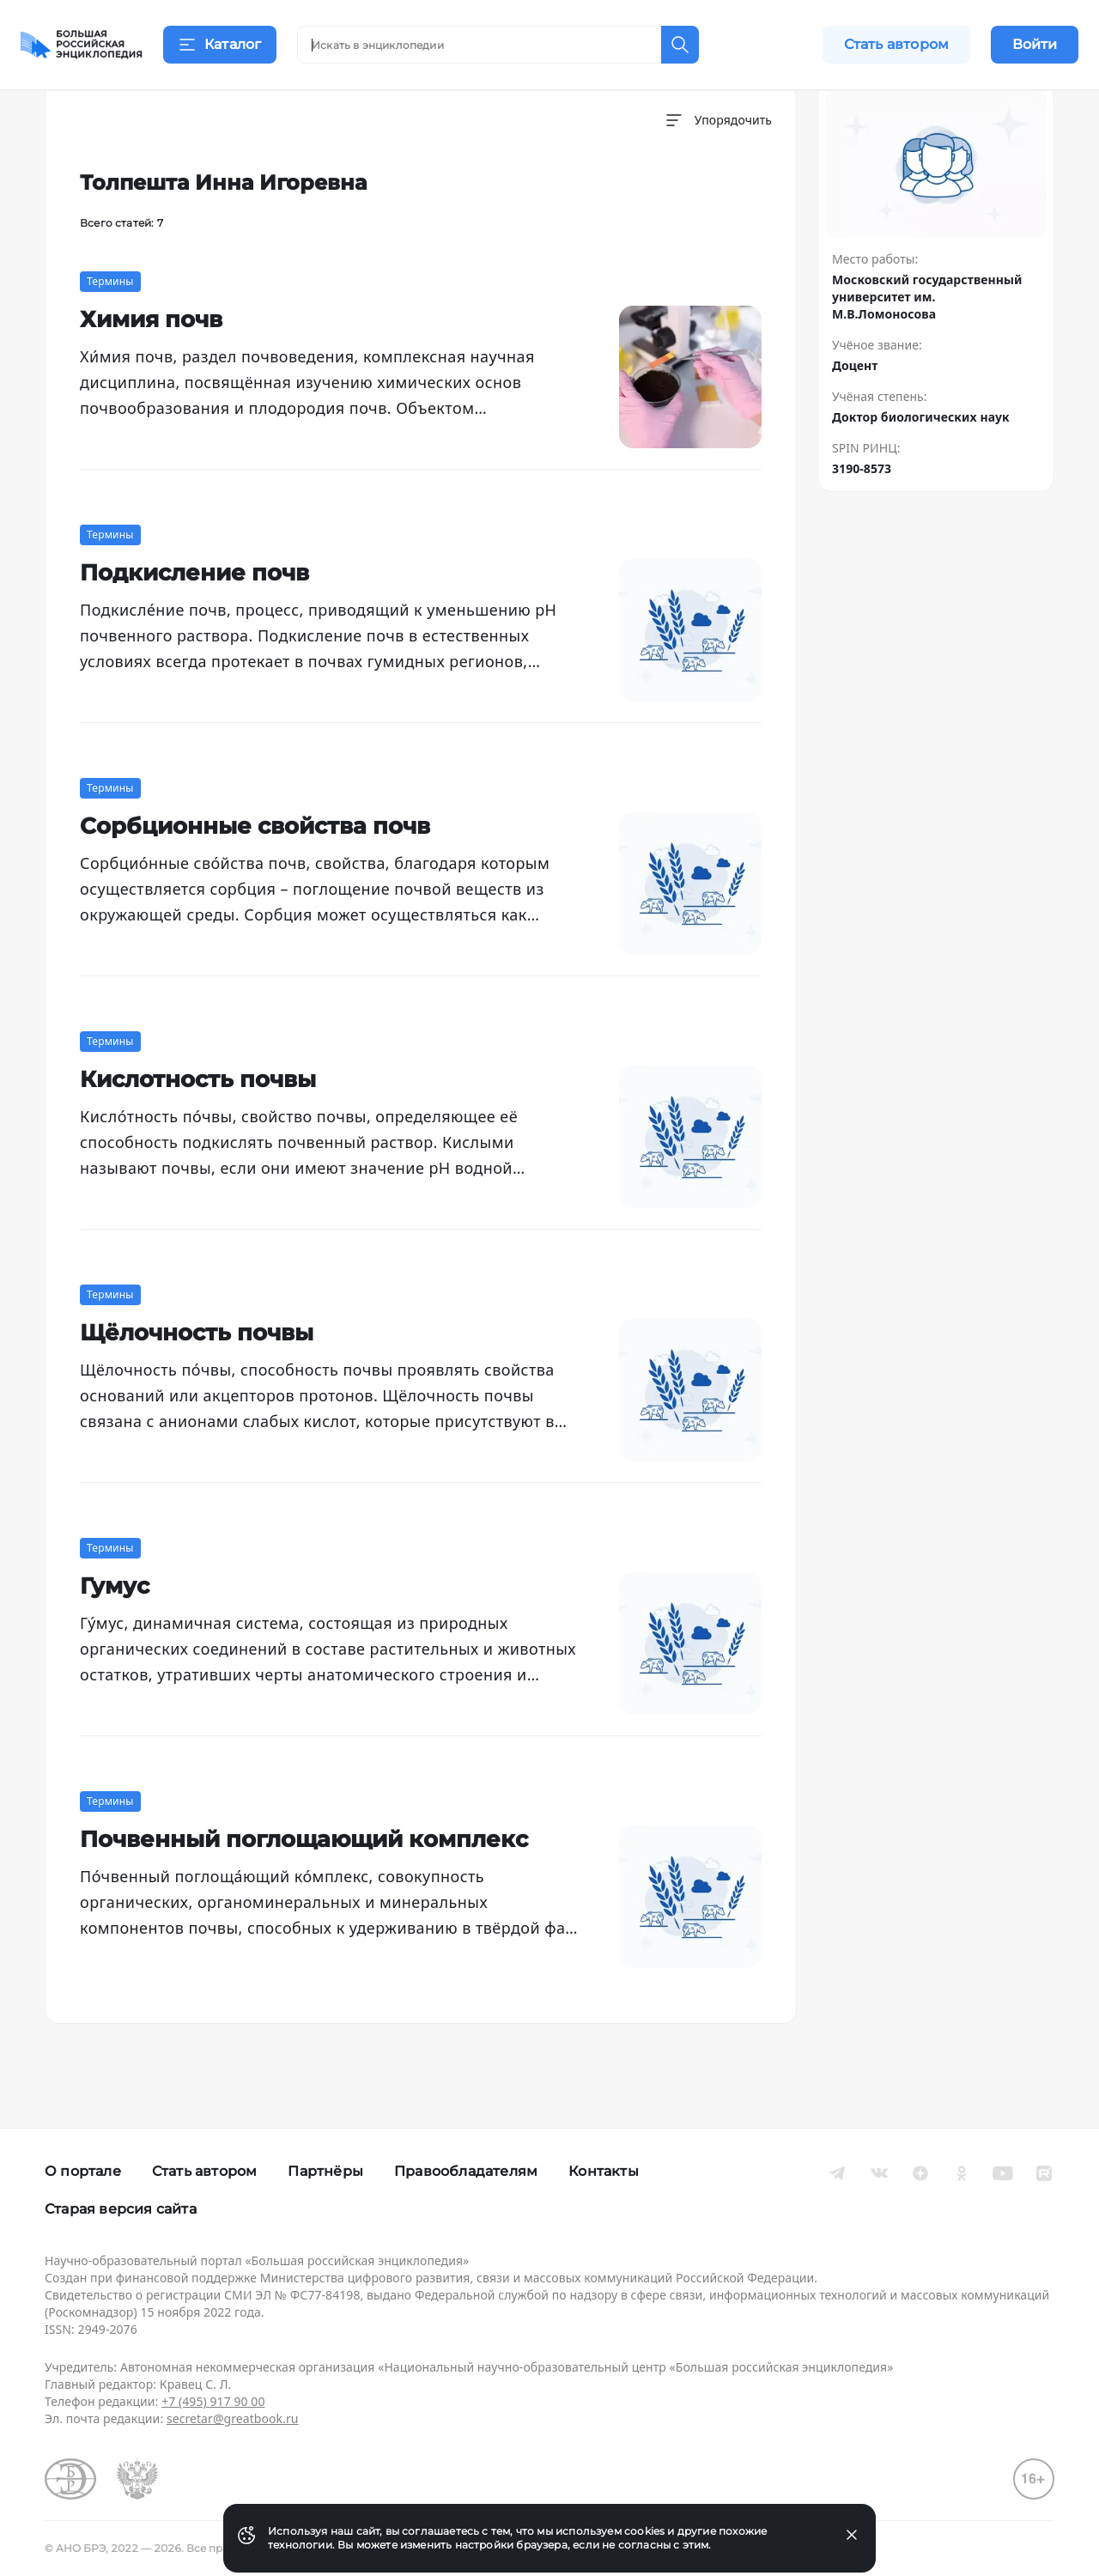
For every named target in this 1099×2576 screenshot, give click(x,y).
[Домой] (82, 44)
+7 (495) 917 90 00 (212, 2401)
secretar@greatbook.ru (233, 2418)
